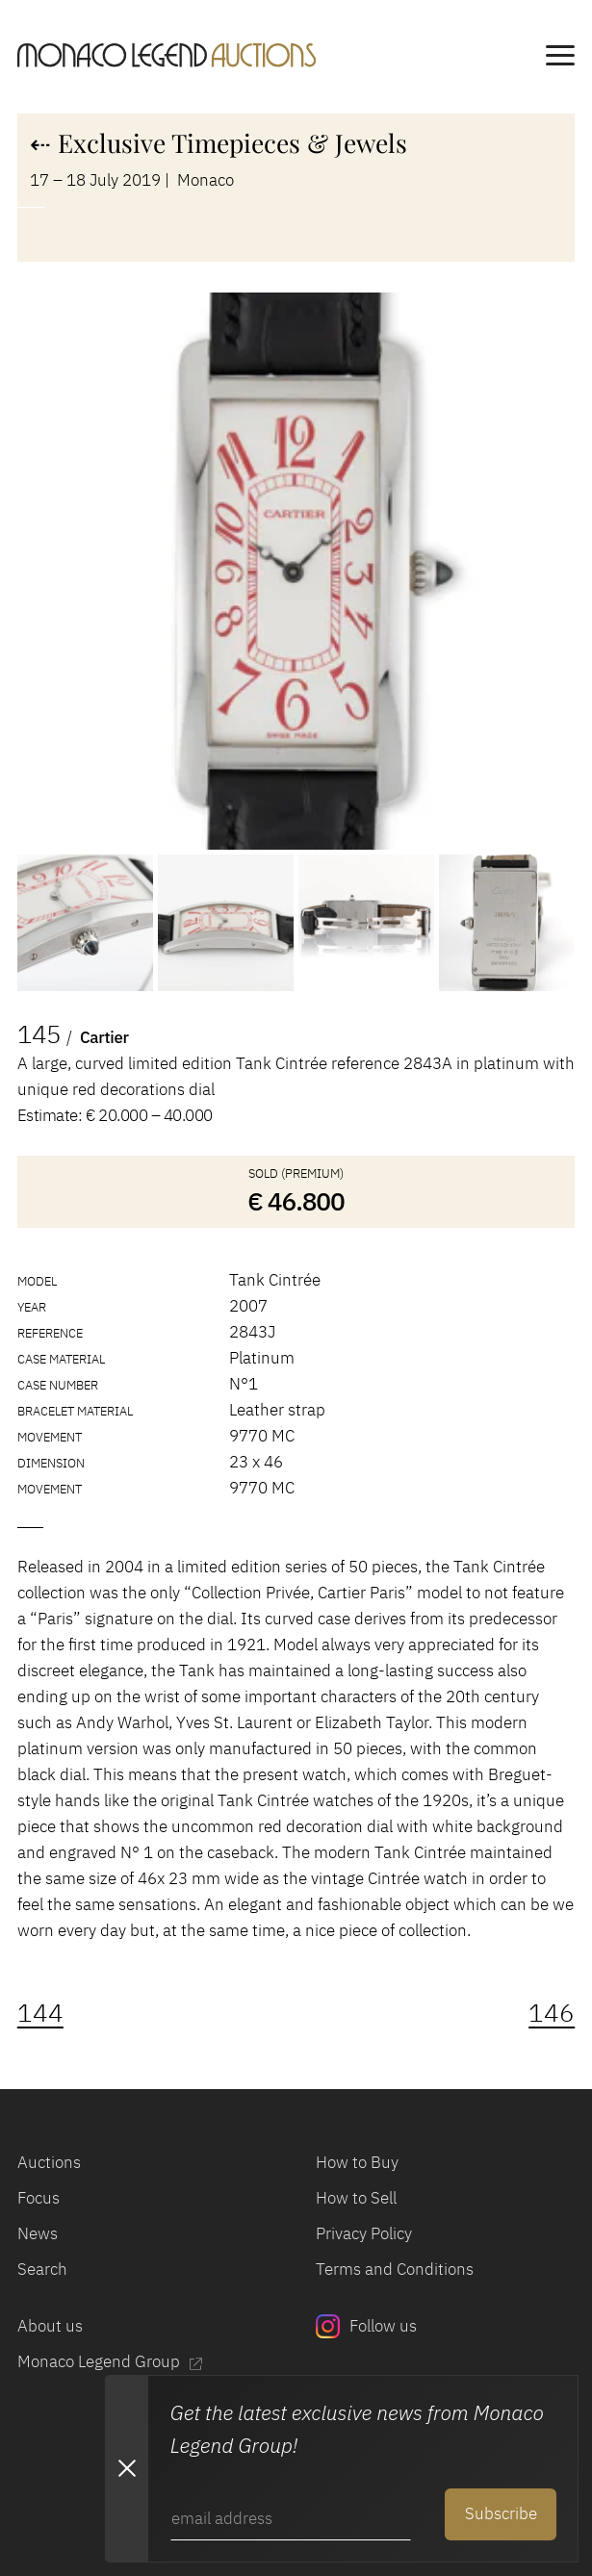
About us (50, 2325)
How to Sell (356, 2197)
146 (551, 2012)
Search (42, 2269)
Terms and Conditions (395, 2269)
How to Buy (357, 2162)
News (37, 2233)
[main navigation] (560, 58)
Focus (38, 2197)
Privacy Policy (364, 2233)
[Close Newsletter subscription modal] (126, 2469)
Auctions (49, 2162)
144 (40, 2012)
